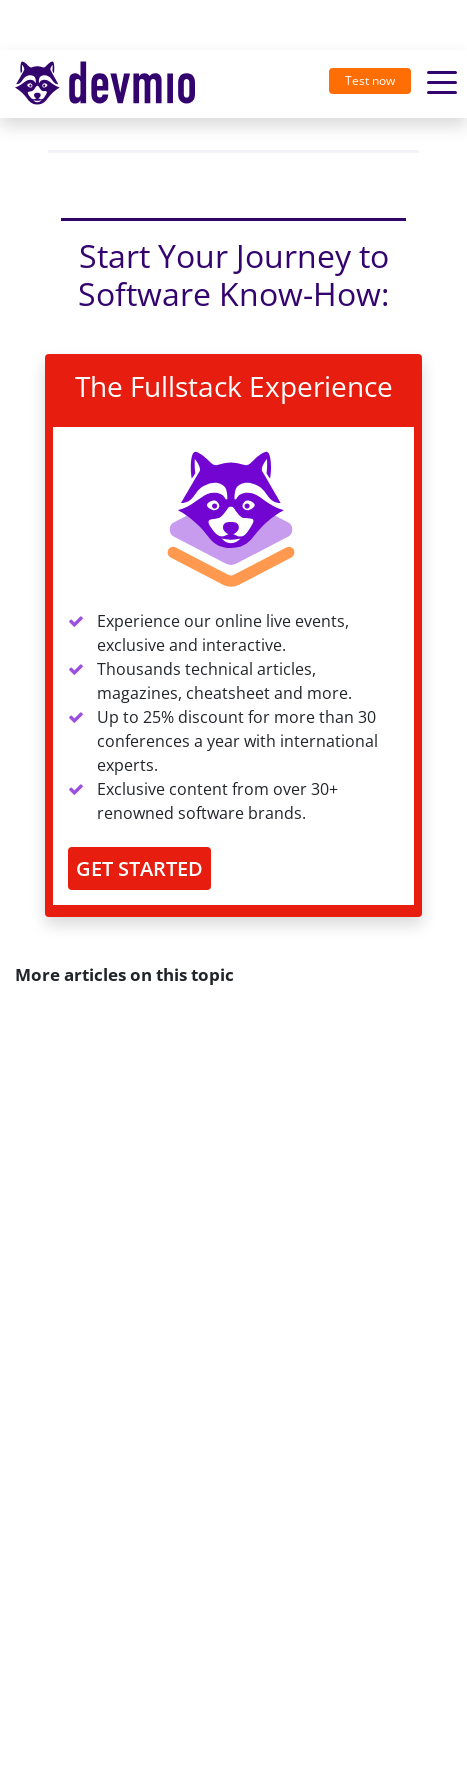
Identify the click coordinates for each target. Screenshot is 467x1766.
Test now (370, 80)
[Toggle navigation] (113, 84)
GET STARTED (139, 868)
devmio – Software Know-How (105, 83)
